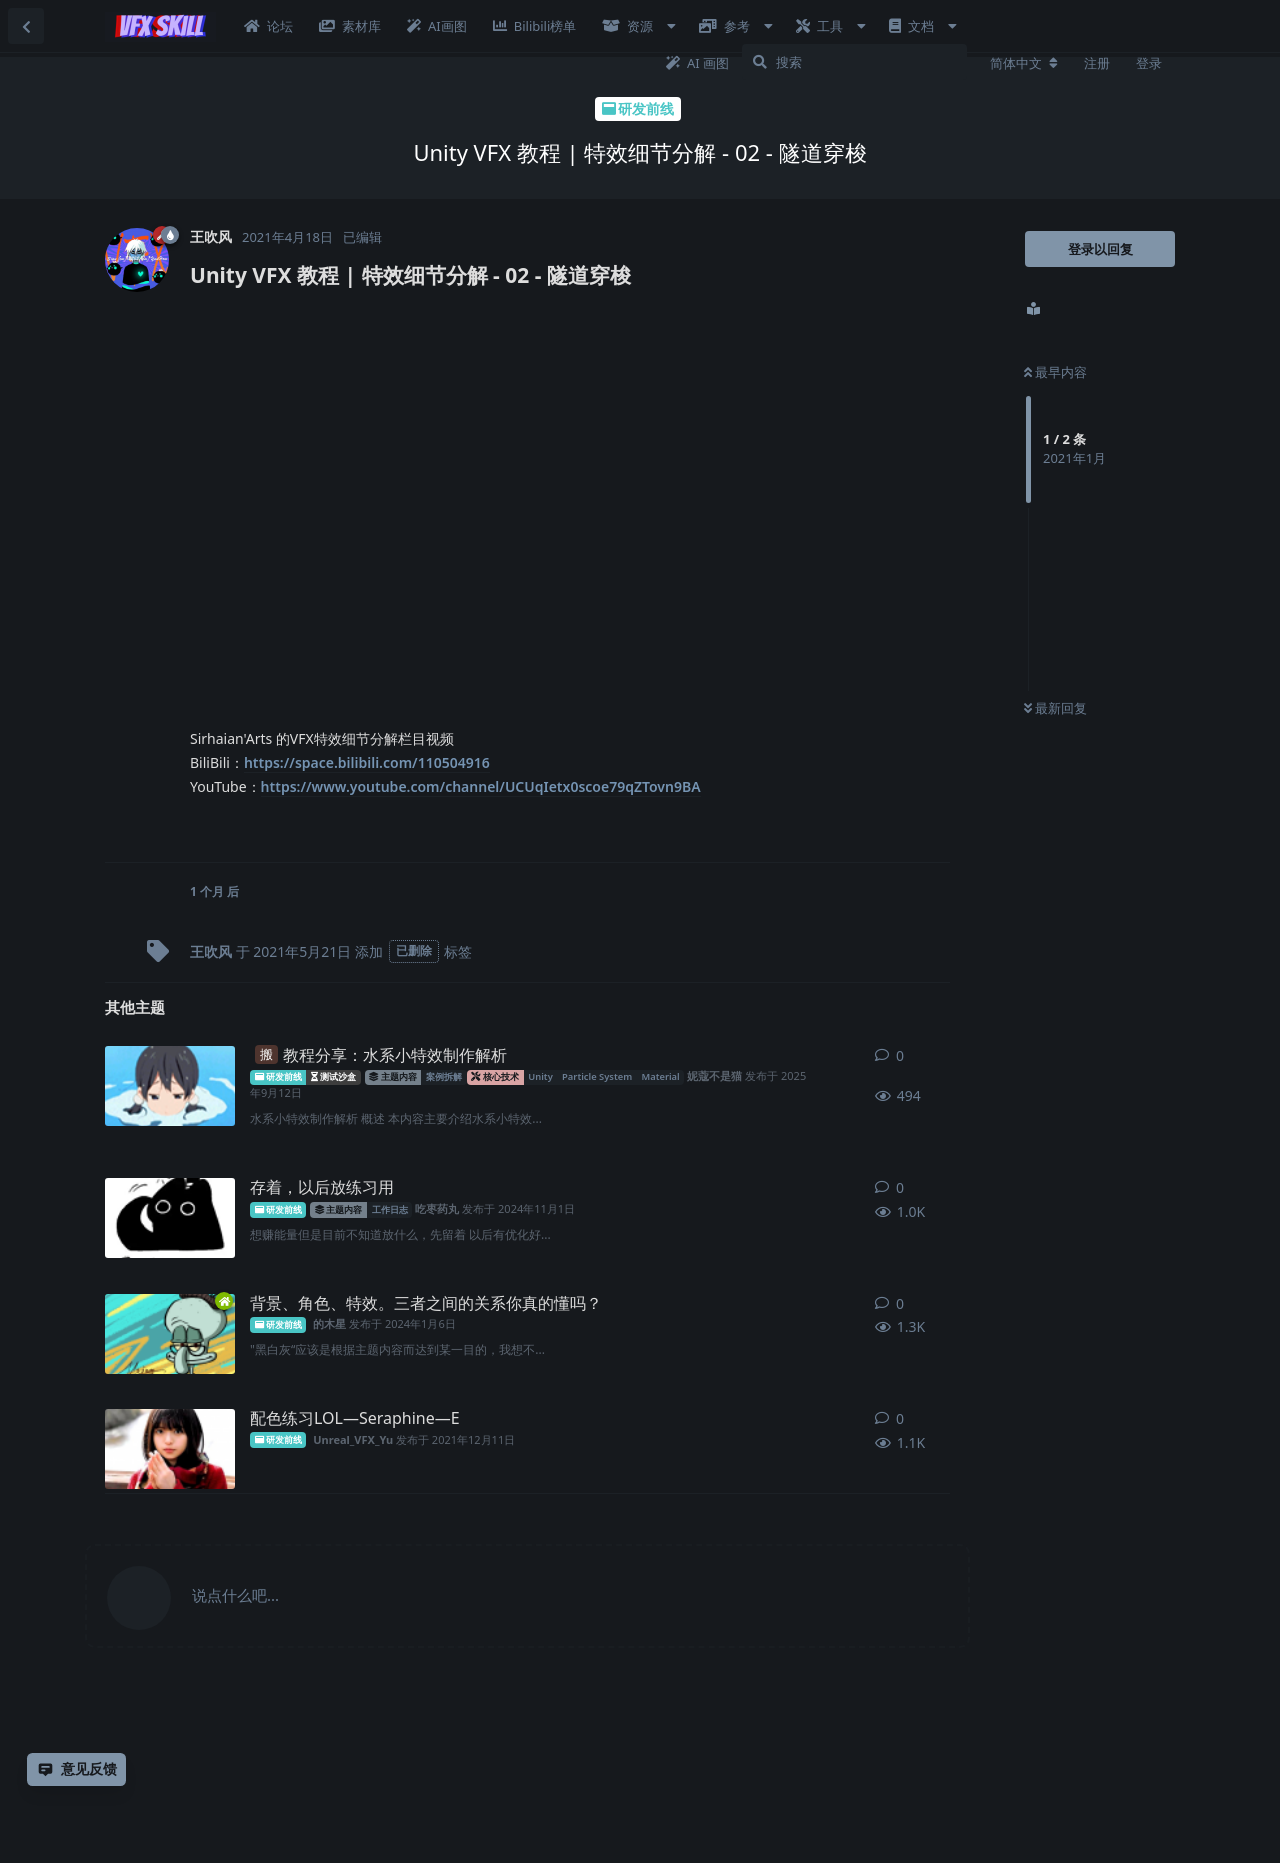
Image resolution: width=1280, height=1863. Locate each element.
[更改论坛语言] (1024, 63)
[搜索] (854, 62)
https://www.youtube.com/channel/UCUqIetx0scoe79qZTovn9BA (481, 786)
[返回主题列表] (26, 26)
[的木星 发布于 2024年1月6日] (170, 1334)
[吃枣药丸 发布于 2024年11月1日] (170, 1218)
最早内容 (1055, 372)
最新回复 (1055, 708)
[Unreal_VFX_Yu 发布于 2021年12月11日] (170, 1449)
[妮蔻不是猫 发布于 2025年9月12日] (170, 1086)
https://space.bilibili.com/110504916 (367, 762)
